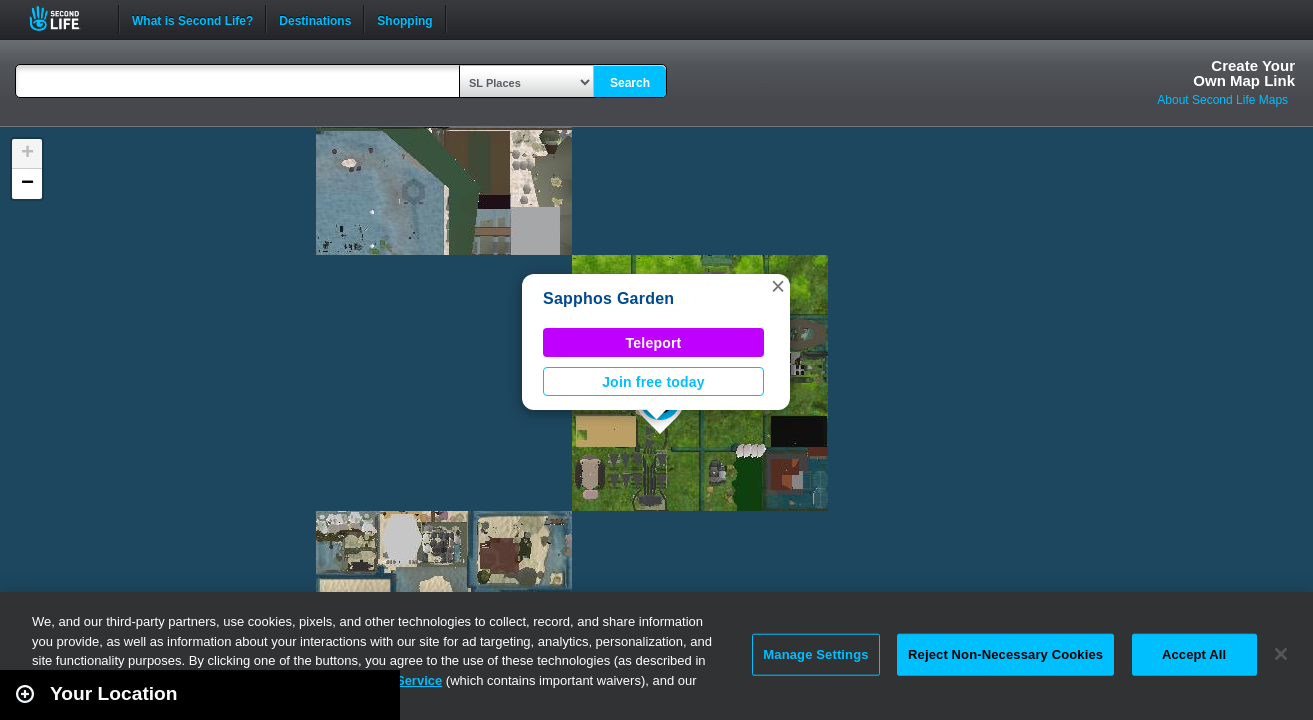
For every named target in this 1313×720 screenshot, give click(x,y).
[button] (778, 286)
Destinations (315, 19)
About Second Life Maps (1222, 100)
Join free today (653, 382)
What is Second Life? (192, 19)
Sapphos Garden (608, 298)
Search (630, 83)
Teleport (654, 343)
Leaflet (1208, 711)
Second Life (65, 18)
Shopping (404, 19)
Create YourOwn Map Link (1244, 73)
